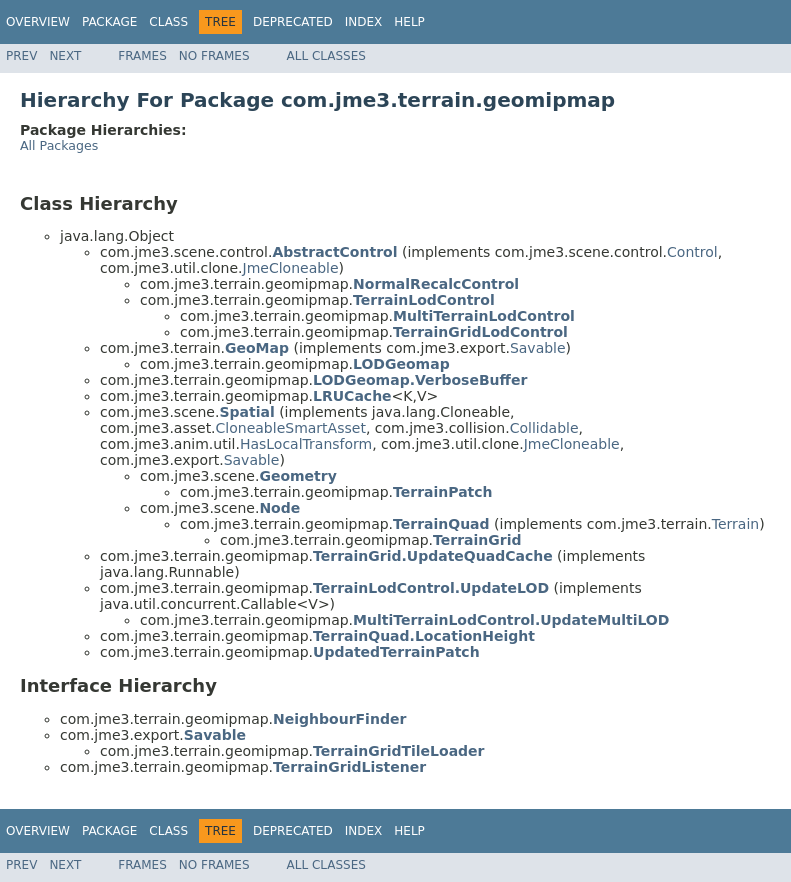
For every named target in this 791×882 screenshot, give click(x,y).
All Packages (59, 145)
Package (109, 22)
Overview (38, 22)
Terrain (735, 524)
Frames (142, 56)
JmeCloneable (291, 268)
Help (409, 22)
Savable (538, 348)
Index (364, 22)
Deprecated (293, 22)
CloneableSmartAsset (291, 428)
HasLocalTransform (306, 444)
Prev (21, 56)
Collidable (544, 428)
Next (65, 56)
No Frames (214, 56)
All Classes (326, 56)
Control (692, 252)
